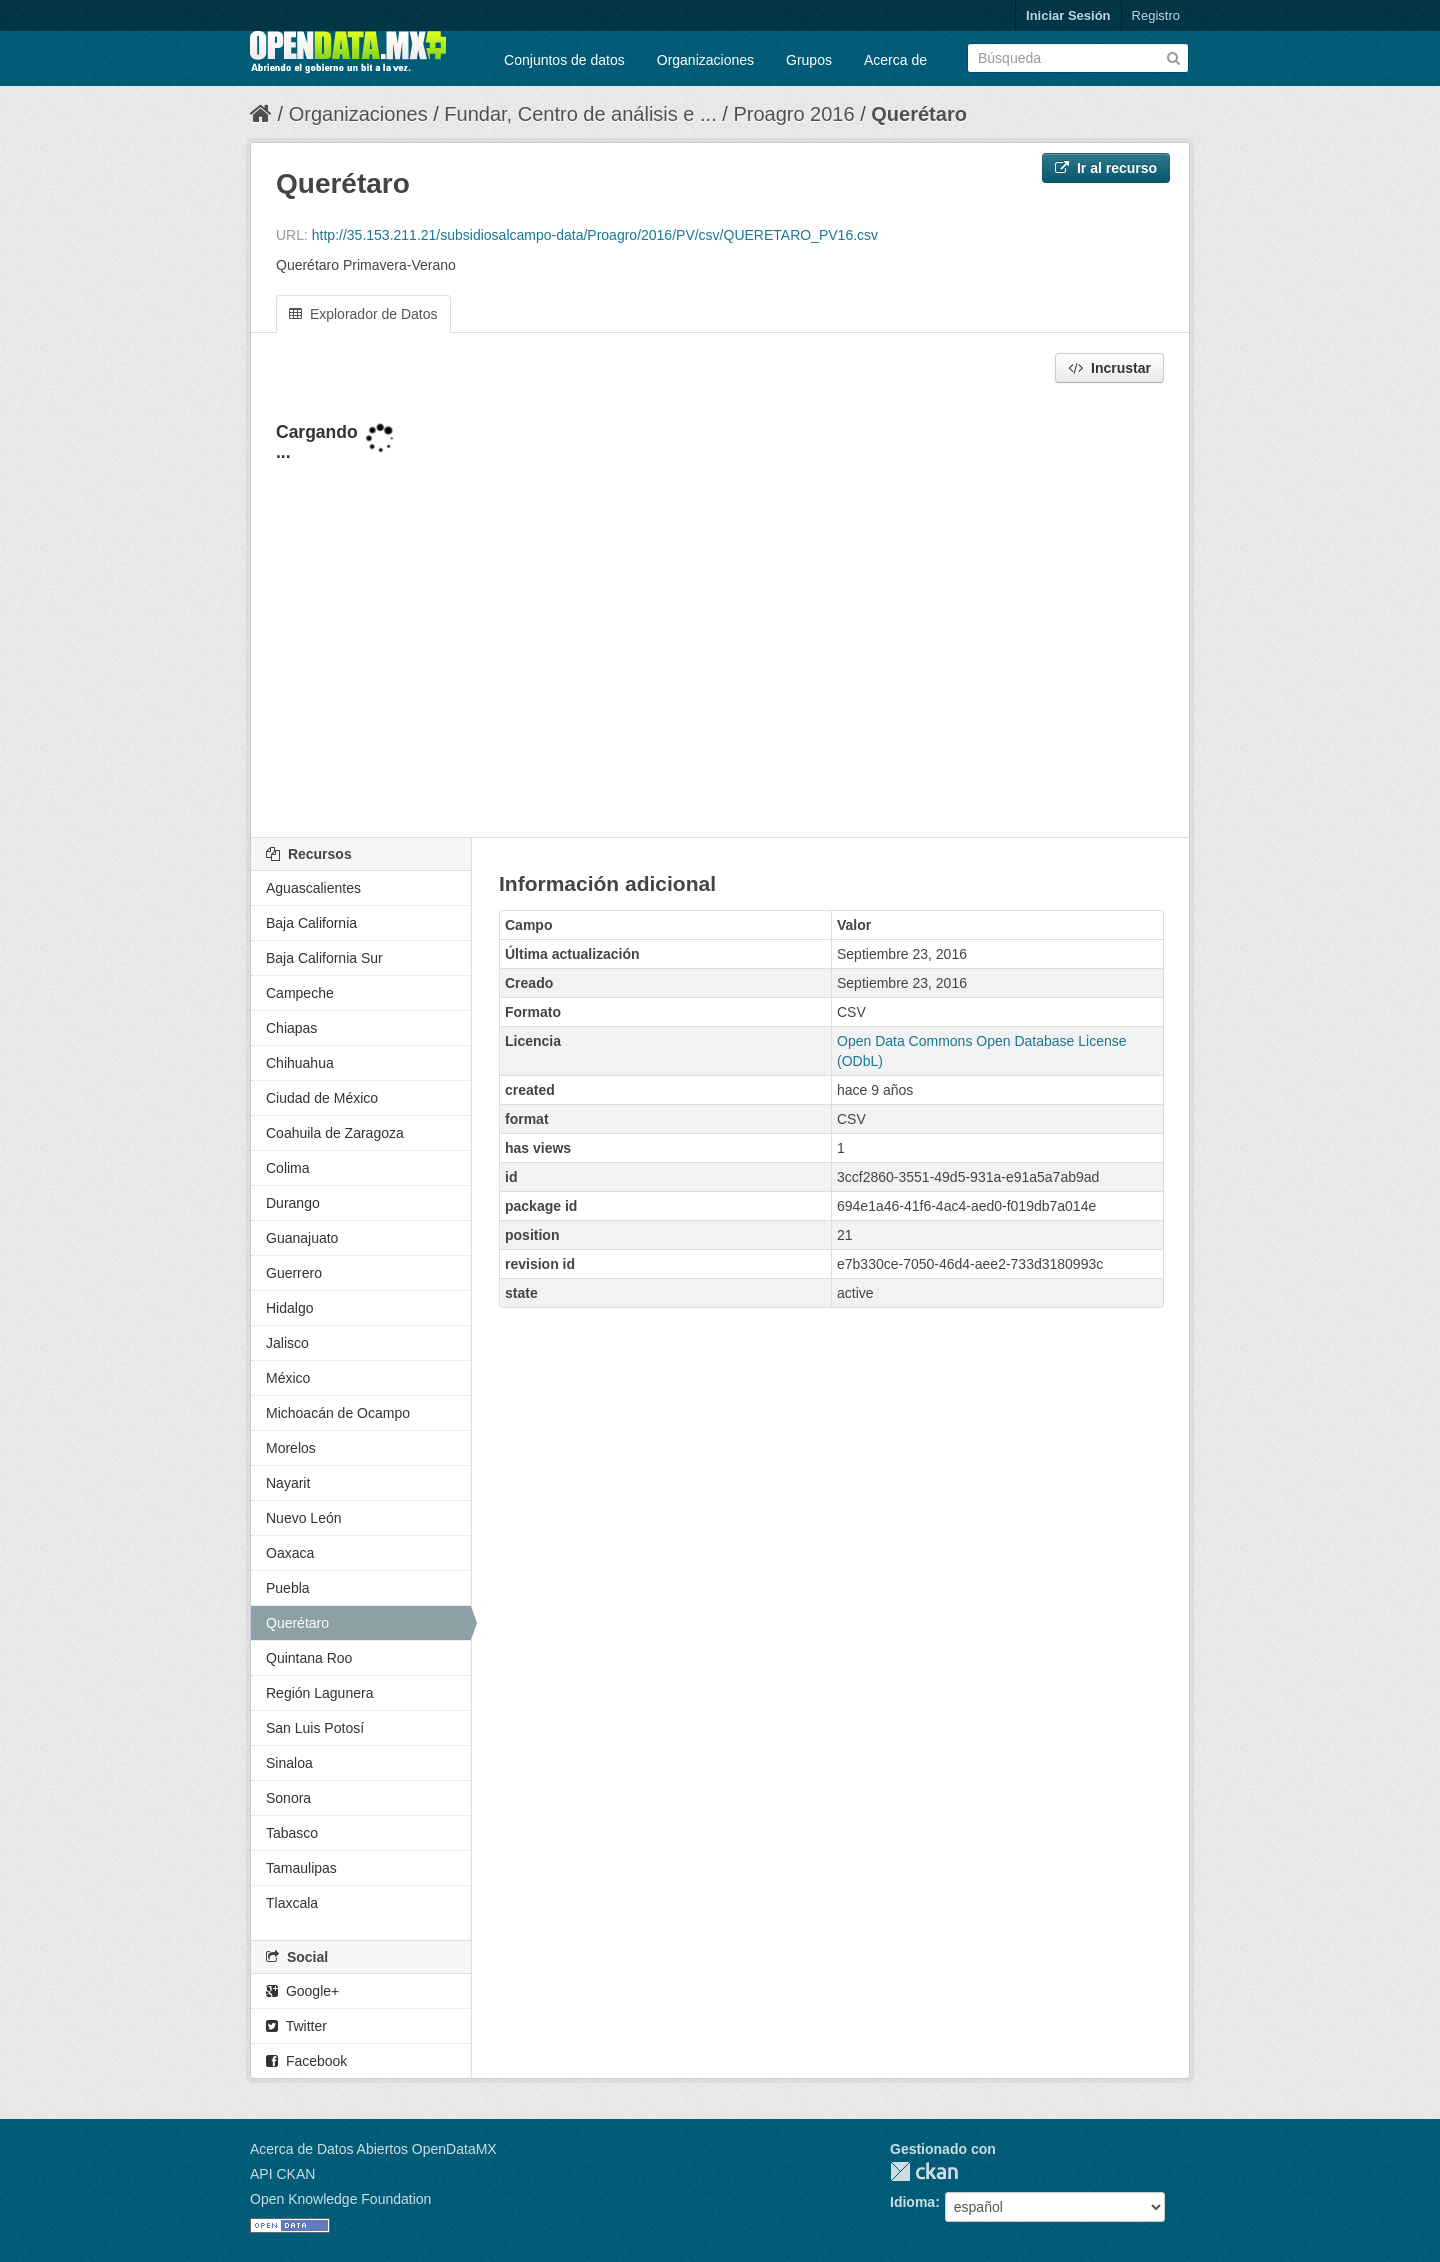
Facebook (306, 2061)
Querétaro (919, 114)
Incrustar (1109, 368)
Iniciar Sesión (1068, 15)
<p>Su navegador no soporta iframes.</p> (720, 612)
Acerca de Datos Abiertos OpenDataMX (373, 2149)
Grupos (809, 60)
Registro (1156, 15)
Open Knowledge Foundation (340, 2199)
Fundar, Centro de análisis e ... (580, 114)
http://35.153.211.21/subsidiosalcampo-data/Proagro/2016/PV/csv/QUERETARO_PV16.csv (595, 235)
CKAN (924, 2171)
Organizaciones (705, 60)
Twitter (296, 2026)
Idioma (912, 2202)
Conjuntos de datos (564, 60)
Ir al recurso (1106, 168)
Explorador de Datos (363, 314)
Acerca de (895, 60)
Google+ (302, 1991)
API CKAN (282, 2174)
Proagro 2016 (793, 114)
